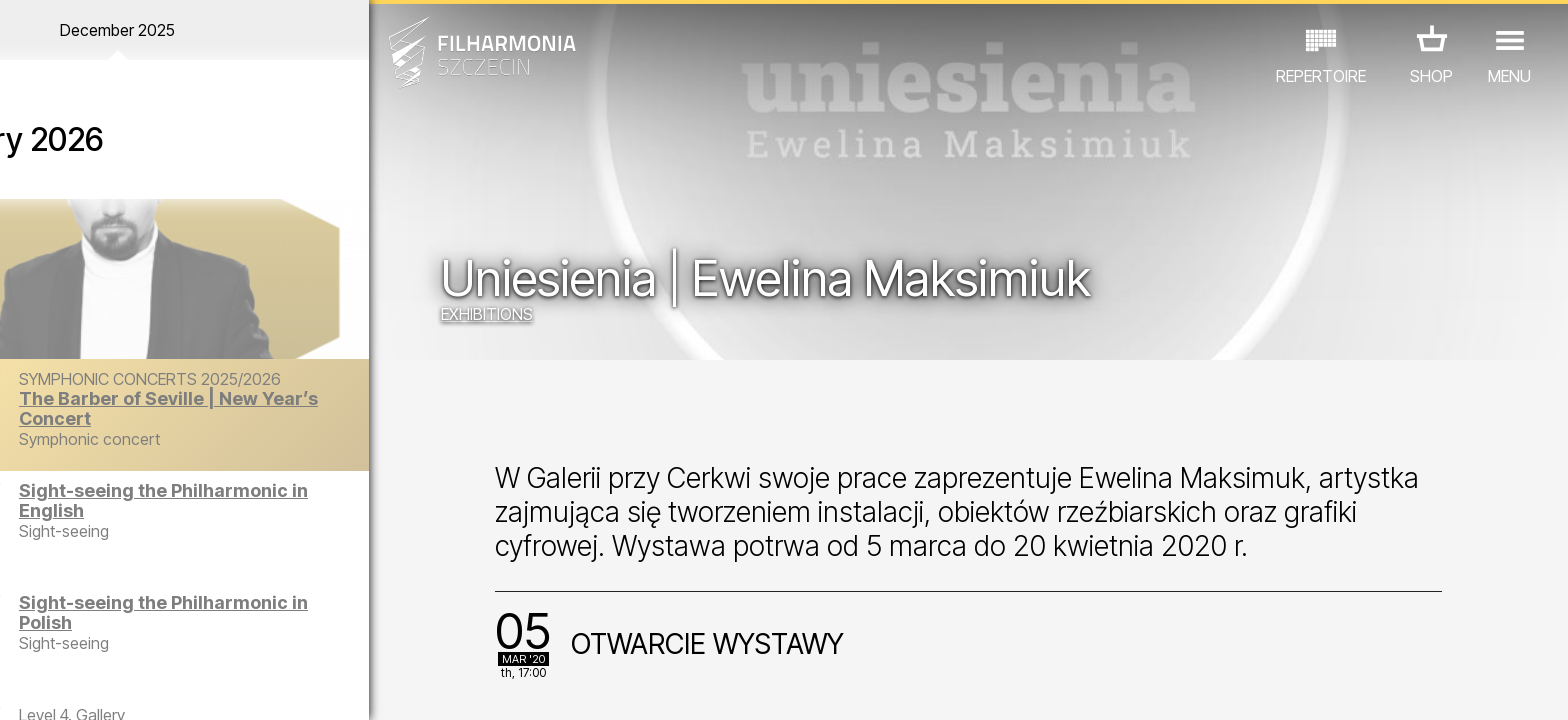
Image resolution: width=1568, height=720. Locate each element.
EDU (156, 632)
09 (278, 686)
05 (151, 686)
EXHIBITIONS (523, 315)
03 (87, 686)
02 (55, 686)
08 (247, 686)
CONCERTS (76, 632)
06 (183, 686)
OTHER (337, 632)
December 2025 (203, 30)
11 (342, 686)
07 (214, 686)
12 (373, 686)
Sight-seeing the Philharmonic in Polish (225, 612)
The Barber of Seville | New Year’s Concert (247, 408)
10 (310, 686)
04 (119, 686)
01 (24, 686)
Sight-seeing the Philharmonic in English (231, 500)
